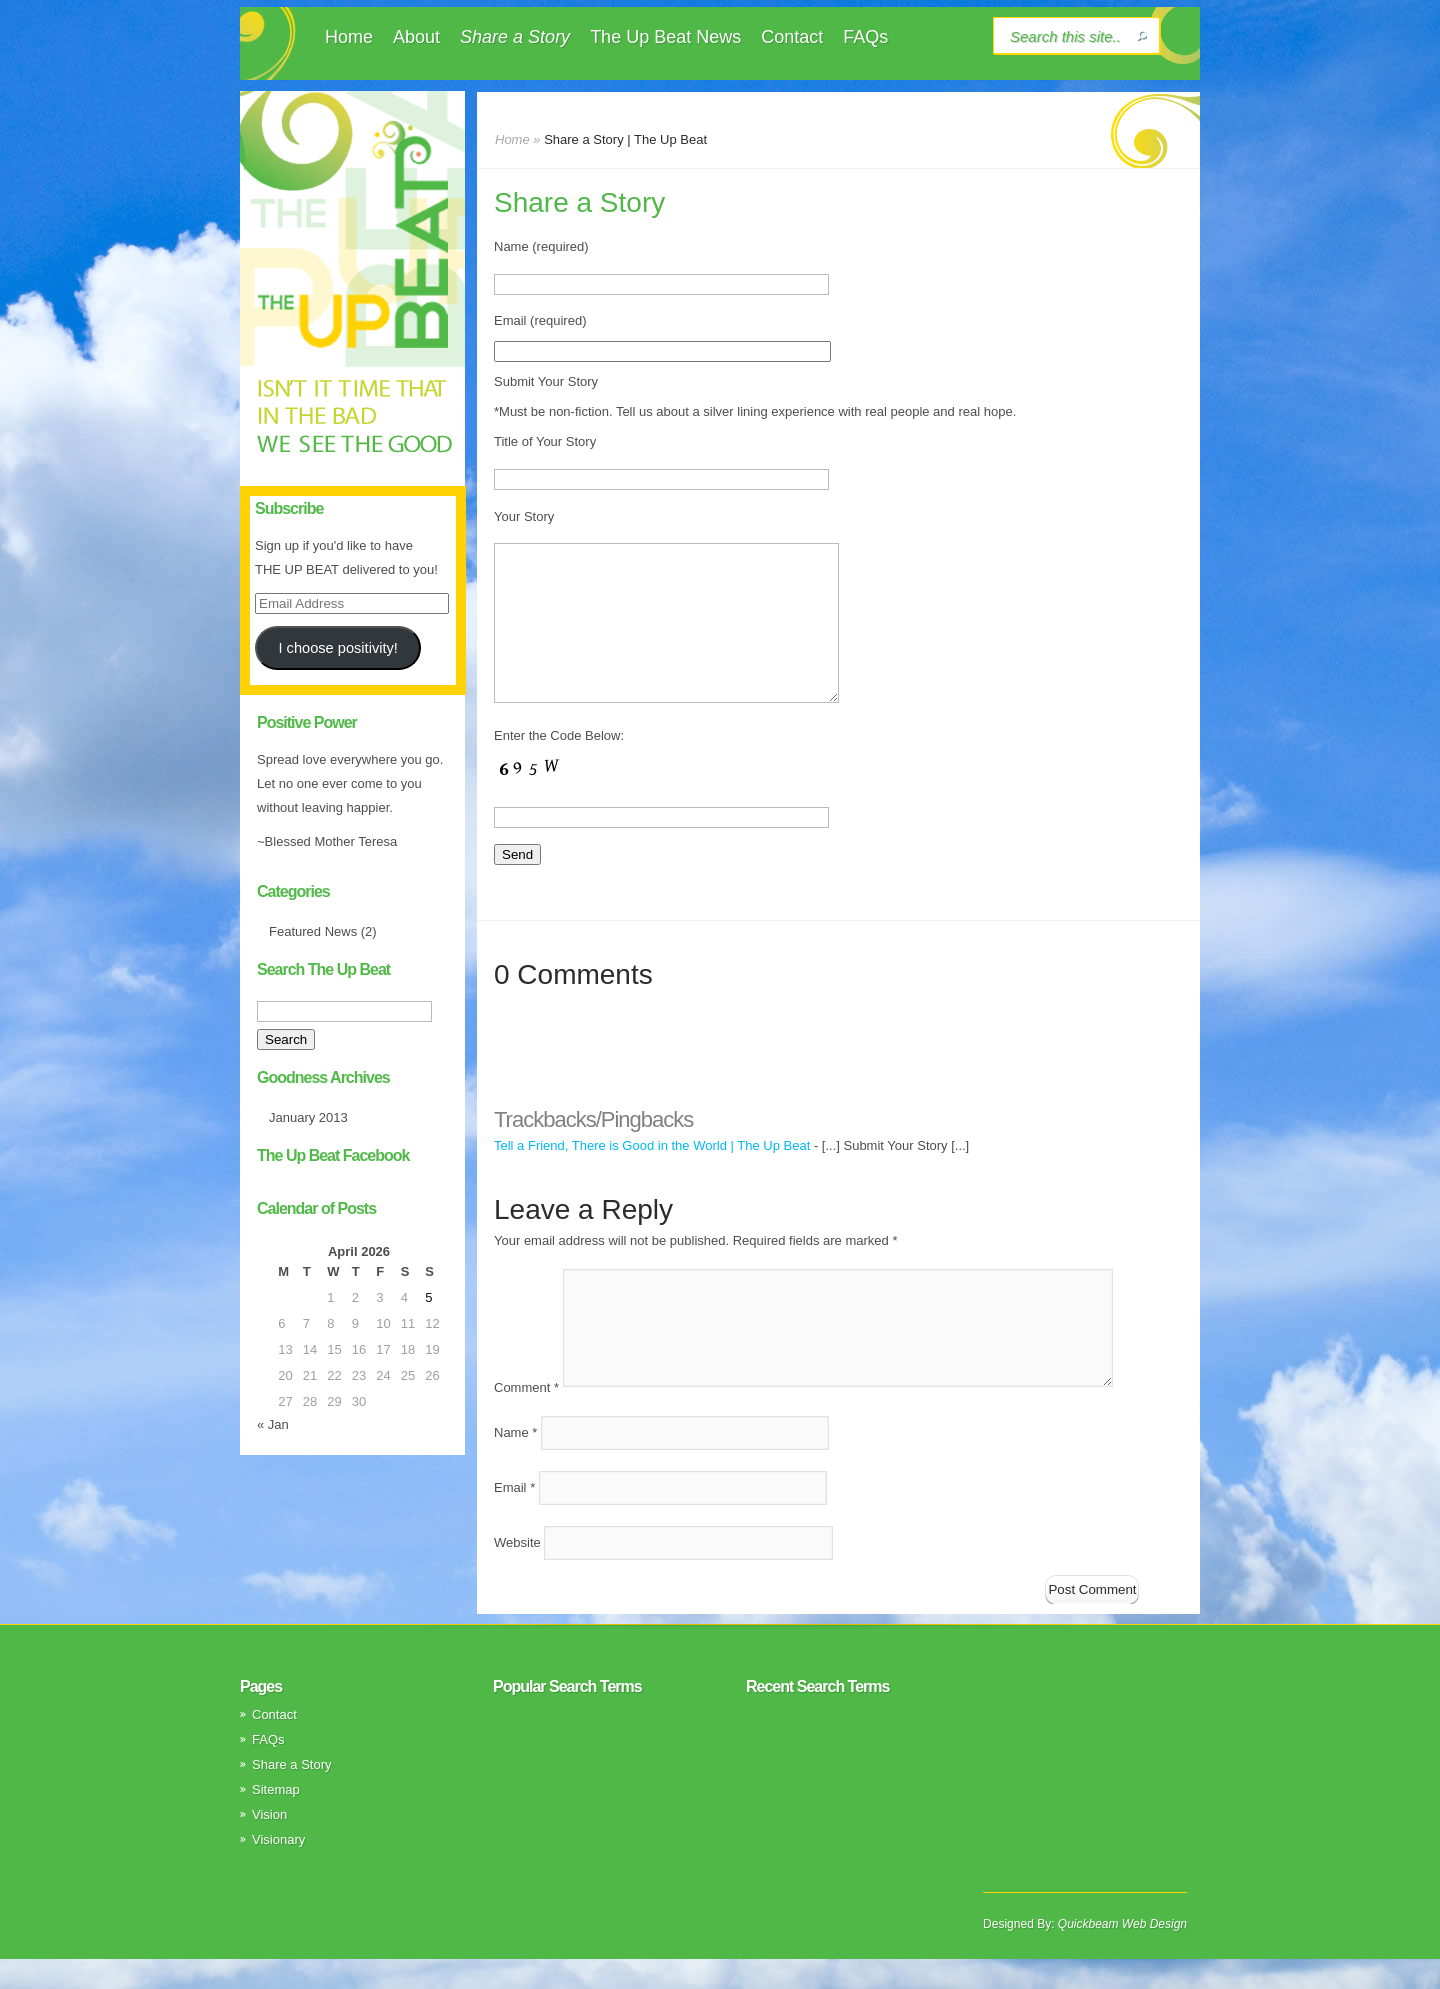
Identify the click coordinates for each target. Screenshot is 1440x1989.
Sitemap (276, 1819)
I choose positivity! (337, 648)
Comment (526, 1417)
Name (515, 1462)
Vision (269, 1844)
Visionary (278, 1869)
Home (349, 37)
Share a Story (515, 37)
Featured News (313, 931)
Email (514, 1517)
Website (517, 1572)
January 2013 (308, 1117)
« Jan (273, 1424)
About (416, 37)
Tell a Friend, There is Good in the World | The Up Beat (652, 1175)
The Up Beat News (665, 37)
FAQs (865, 37)
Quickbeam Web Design (1122, 1954)
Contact (792, 37)
